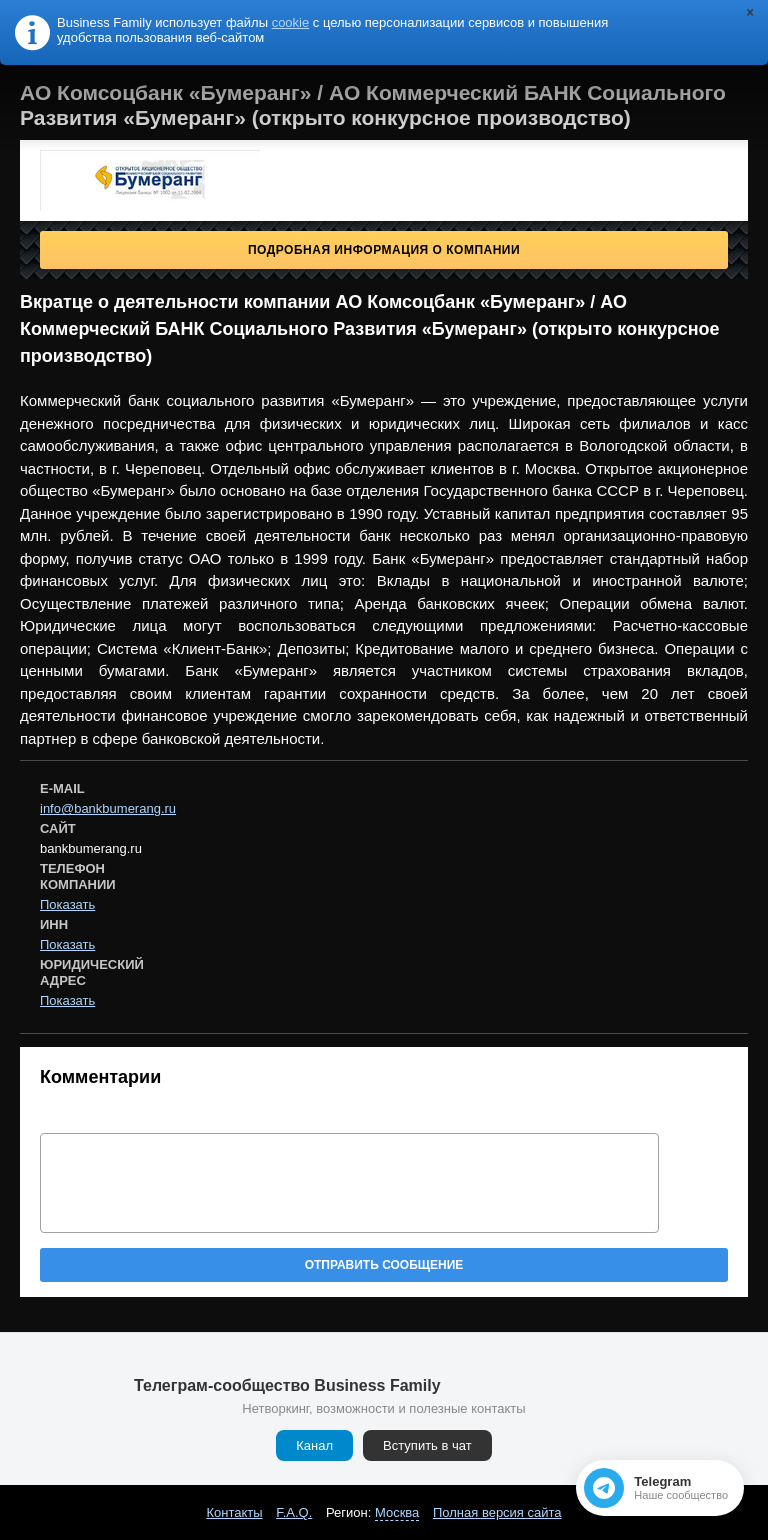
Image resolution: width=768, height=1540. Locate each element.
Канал (314, 1445)
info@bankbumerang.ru (108, 808)
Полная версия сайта (497, 1512)
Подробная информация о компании (384, 250)
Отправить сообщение (384, 1265)
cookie (291, 22)
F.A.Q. (294, 1512)
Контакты (234, 1512)
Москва (397, 1512)
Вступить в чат (427, 1445)
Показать (67, 904)
